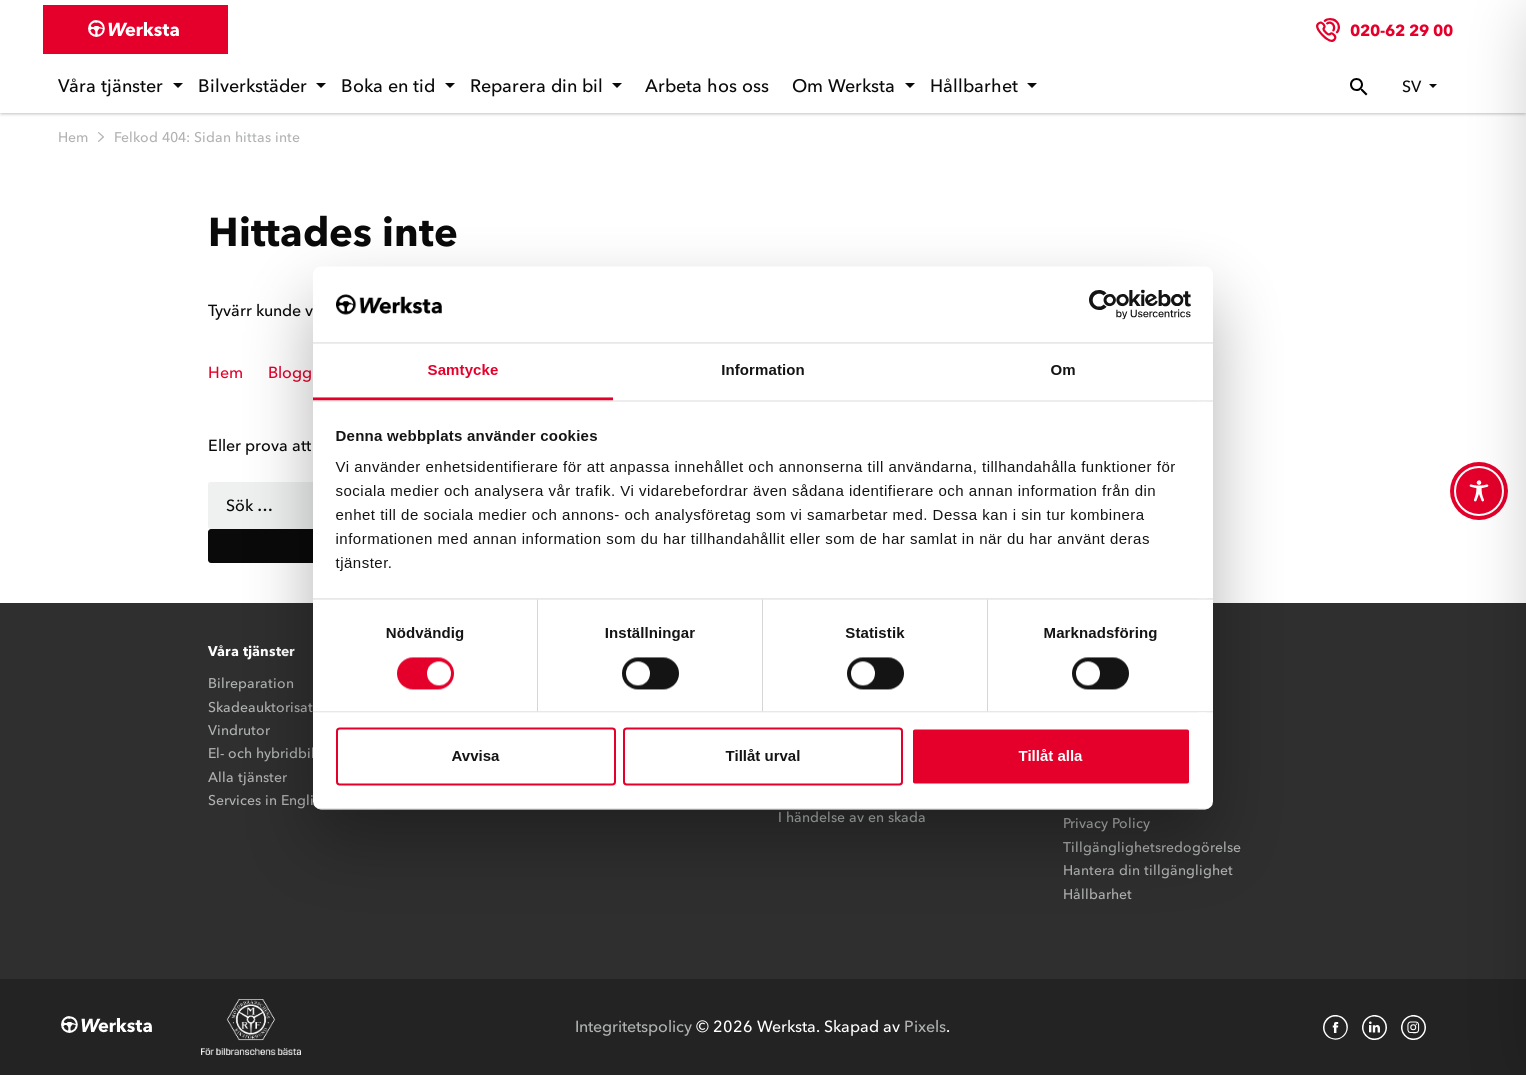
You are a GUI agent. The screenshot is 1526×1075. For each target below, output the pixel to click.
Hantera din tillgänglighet (1148, 870)
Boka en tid (390, 86)
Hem (73, 137)
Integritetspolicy (633, 1026)
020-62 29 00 (1401, 30)
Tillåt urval (763, 756)
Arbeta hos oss (707, 86)
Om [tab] (1062, 370)
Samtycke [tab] (463, 370)
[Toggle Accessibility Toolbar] (1479, 491)
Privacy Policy (1106, 823)
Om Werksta (846, 86)
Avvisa (476, 756)
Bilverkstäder (255, 86)
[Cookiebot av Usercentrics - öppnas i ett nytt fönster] (1103, 304)
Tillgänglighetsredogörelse (1152, 847)
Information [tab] (763, 370)
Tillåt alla (1051, 756)
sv (1413, 86)
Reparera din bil (539, 86)
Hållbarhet (976, 86)
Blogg (290, 372)
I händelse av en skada (852, 817)
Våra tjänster (113, 86)
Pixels (925, 1026)
